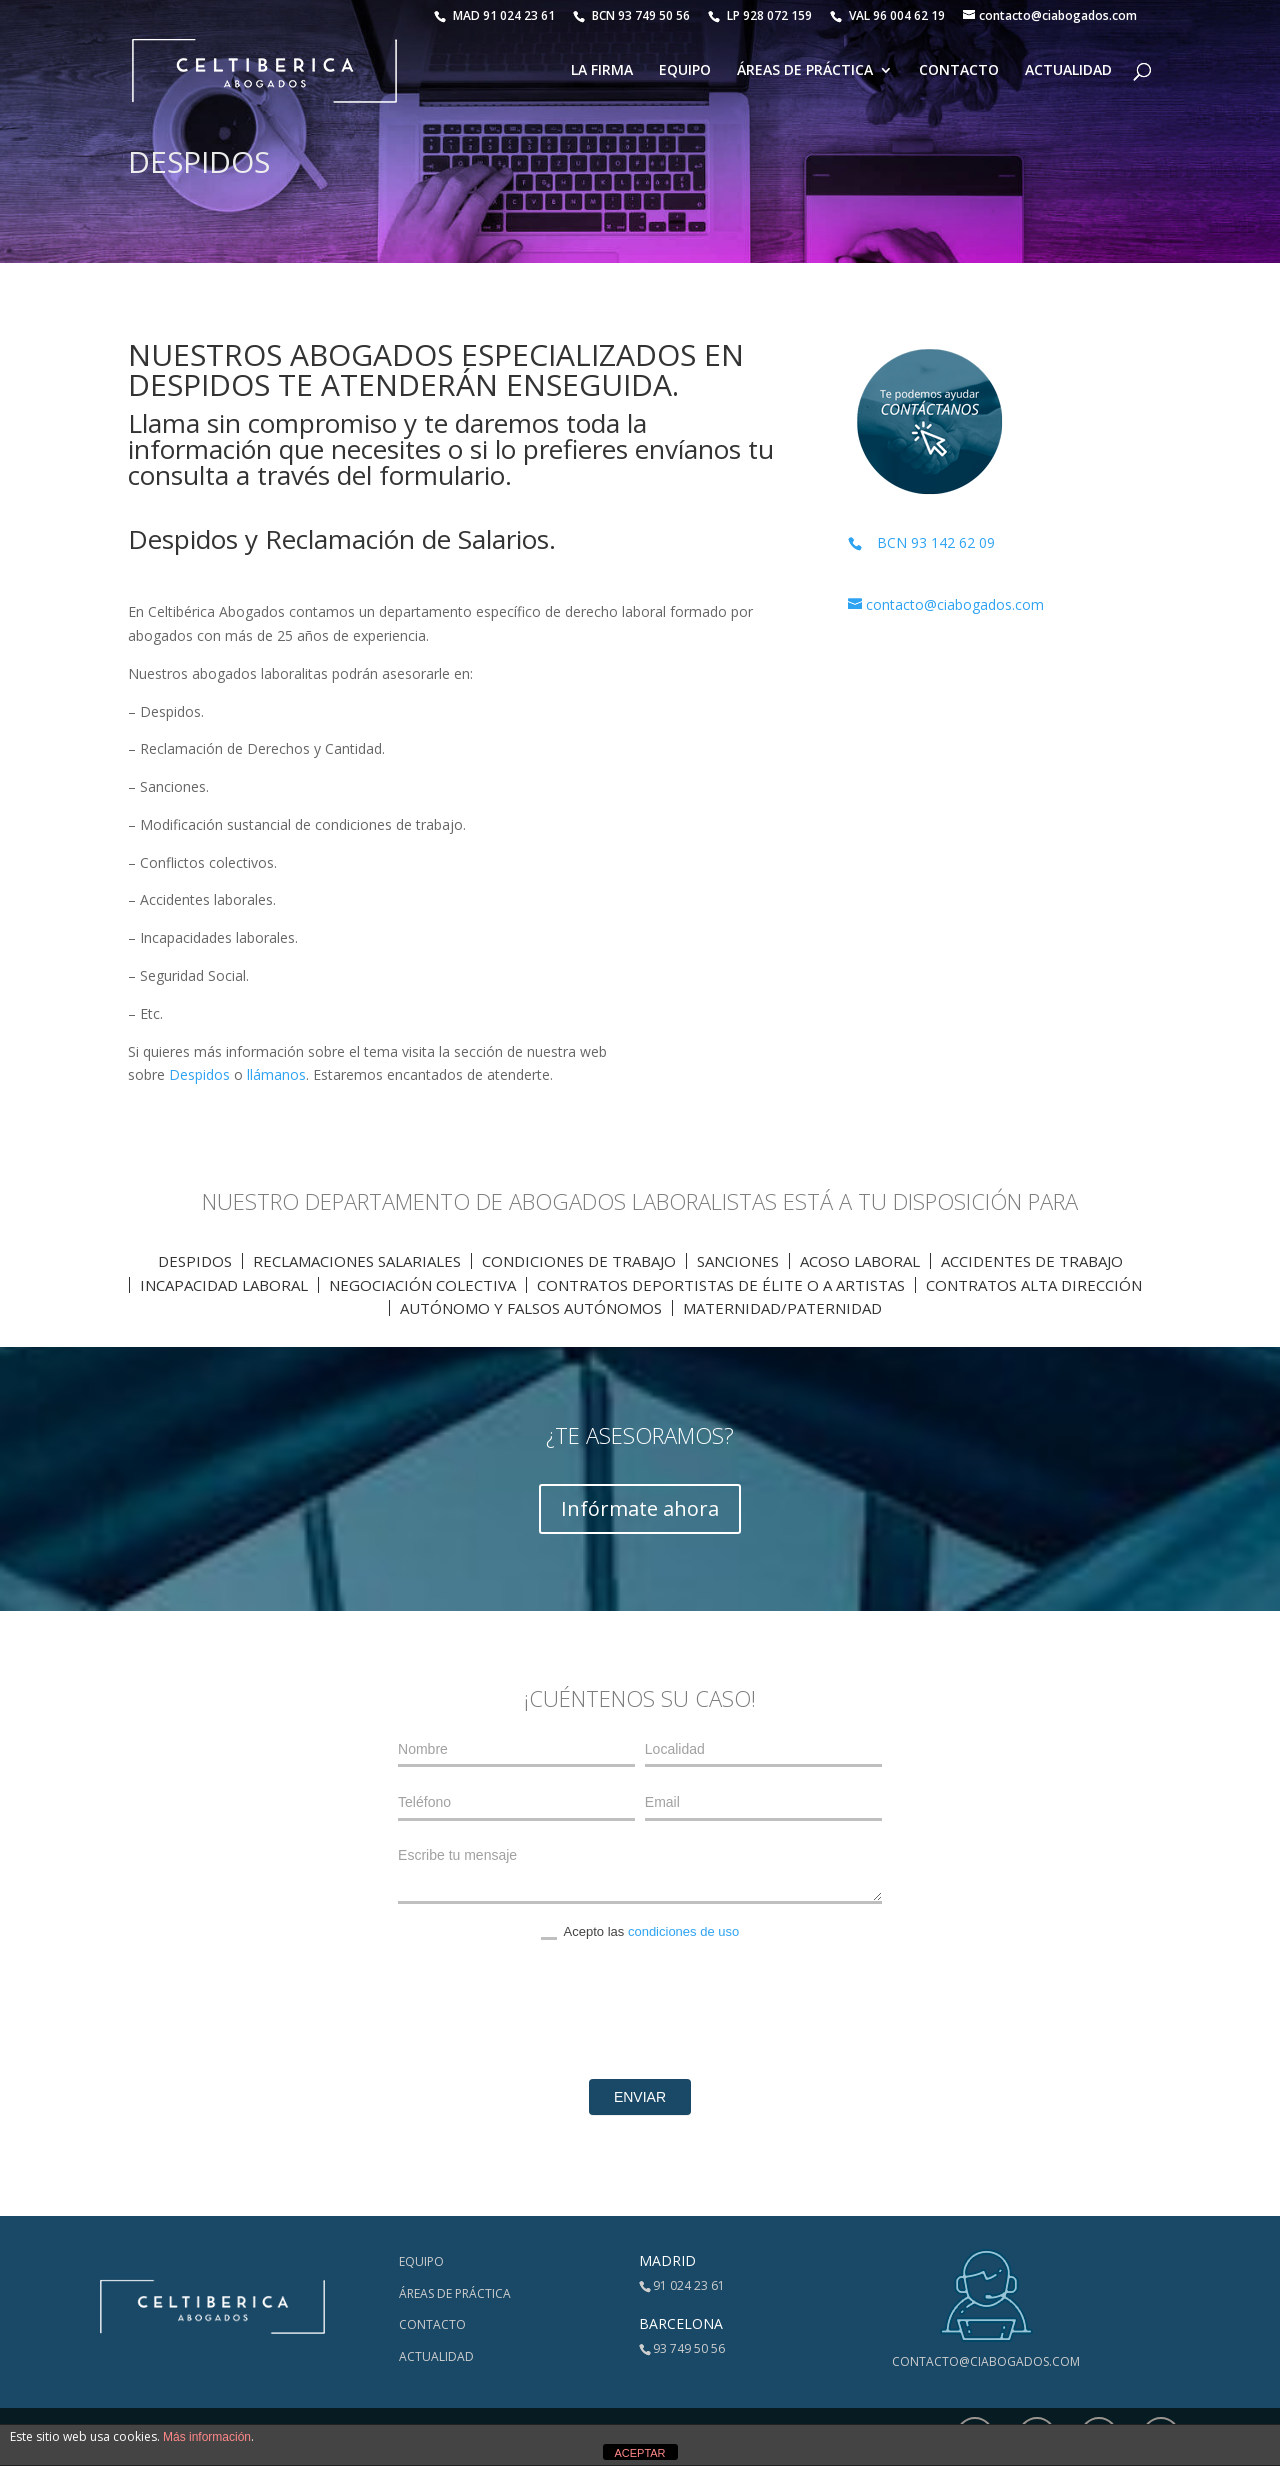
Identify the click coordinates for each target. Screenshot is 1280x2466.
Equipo (685, 71)
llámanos (276, 1074)
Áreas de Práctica (805, 71)
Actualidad (1068, 71)
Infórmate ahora (640, 1508)
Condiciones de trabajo (579, 1261)
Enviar (640, 2097)
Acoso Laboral (860, 1261)
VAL (887, 15)
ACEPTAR (639, 2453)
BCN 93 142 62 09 (921, 542)
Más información (207, 2437)
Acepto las (640, 1932)
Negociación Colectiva (422, 1285)
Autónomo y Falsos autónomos (531, 1308)
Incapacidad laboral (224, 1285)
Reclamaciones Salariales (357, 1261)
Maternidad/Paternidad (782, 1308)
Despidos (199, 1074)
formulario (442, 475)
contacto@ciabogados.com (986, 2361)
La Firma (602, 71)
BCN (631, 15)
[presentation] (640, 2010)
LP (761, 15)
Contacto (959, 71)
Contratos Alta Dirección (1034, 1285)
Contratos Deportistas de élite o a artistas (721, 1285)
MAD (494, 15)
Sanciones (738, 1261)
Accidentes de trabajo (1032, 1261)
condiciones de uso (683, 1931)
